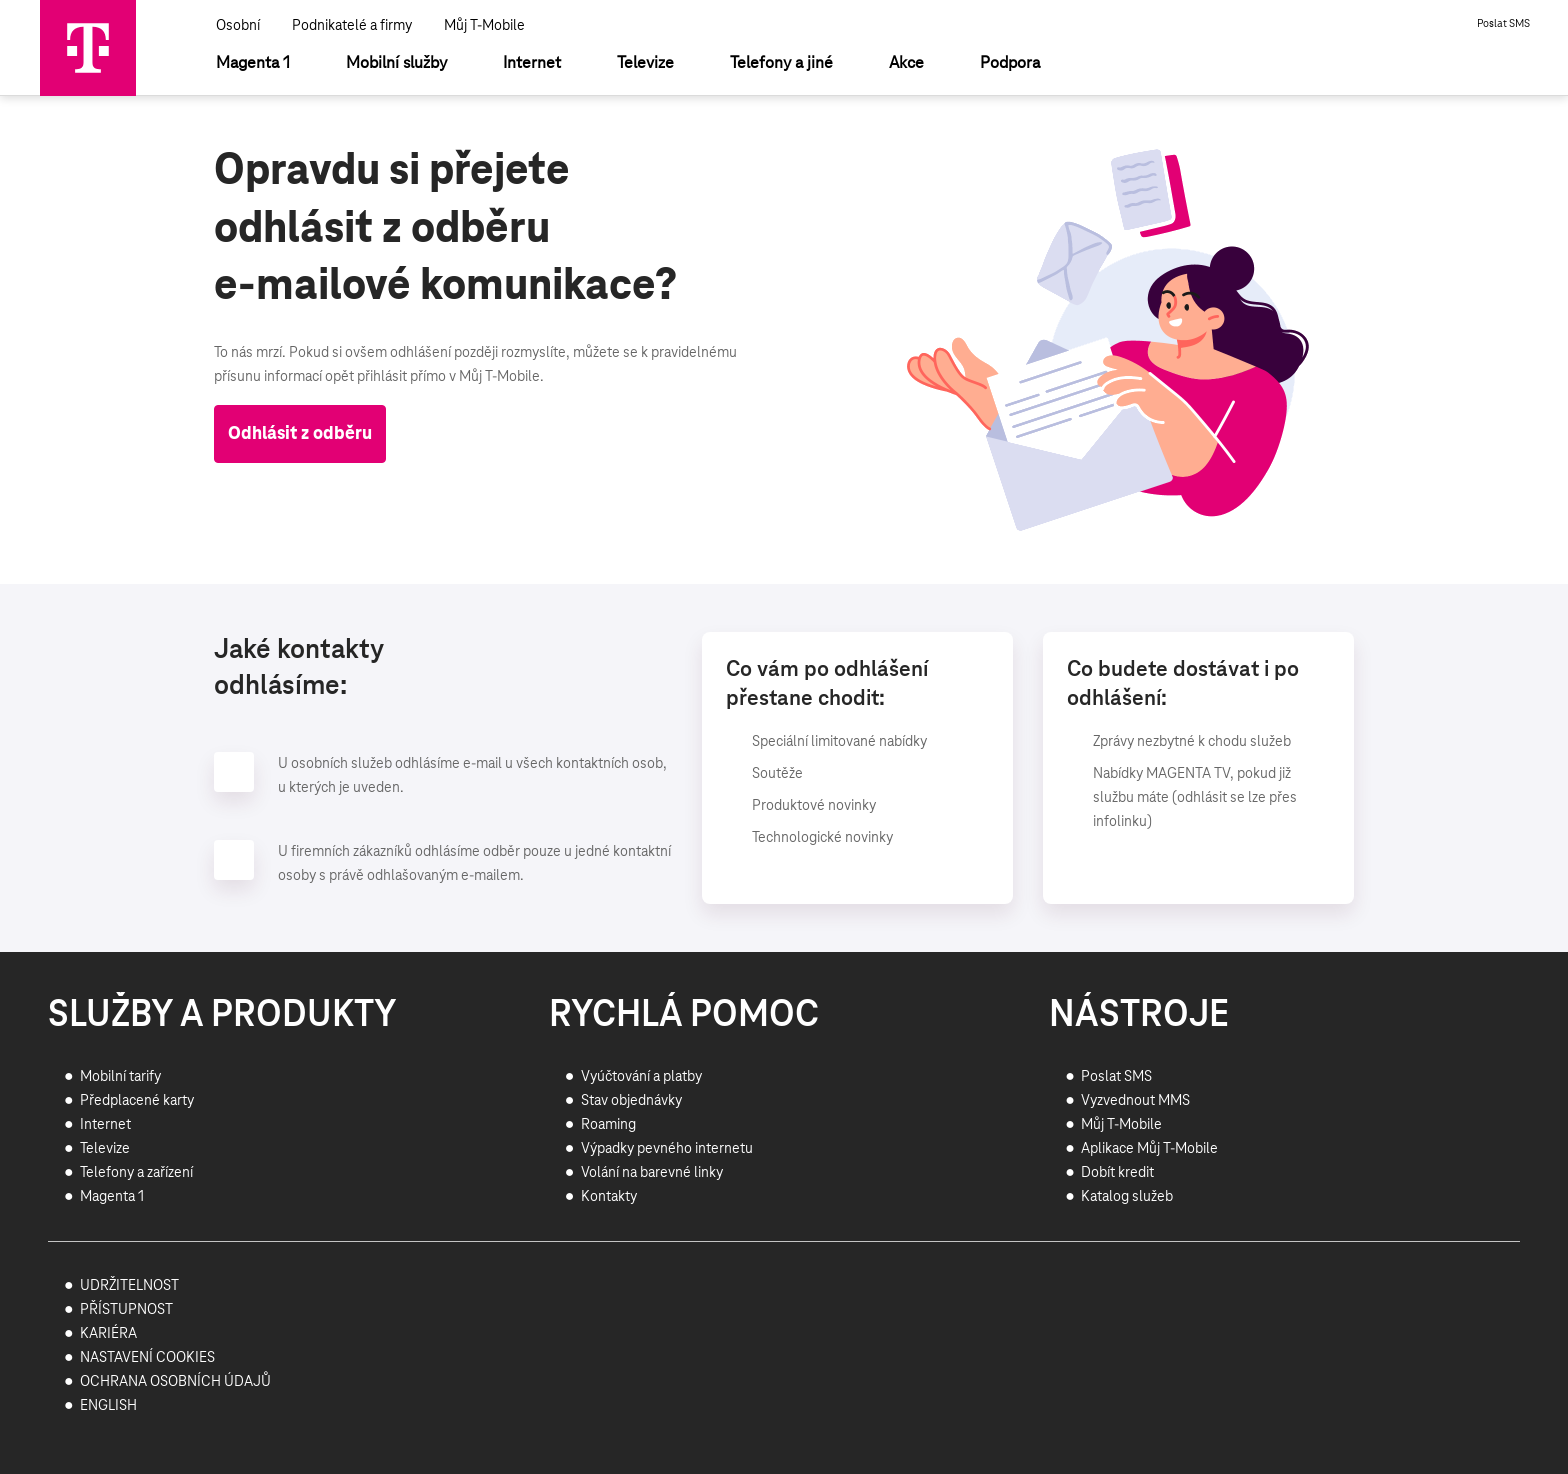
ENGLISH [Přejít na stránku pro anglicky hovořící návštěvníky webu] (108, 1406)
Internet (105, 1125)
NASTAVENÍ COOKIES (147, 1358)
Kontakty (609, 1197)
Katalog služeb (1127, 1197)
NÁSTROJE (1139, 1016)
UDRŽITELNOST (129, 1286)
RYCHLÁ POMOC (684, 1016)
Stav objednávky (631, 1101)
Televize (105, 1149)
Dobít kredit (1117, 1173)
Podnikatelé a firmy (352, 26)
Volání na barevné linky (652, 1173)
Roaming (608, 1125)
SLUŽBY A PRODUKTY (222, 1016)
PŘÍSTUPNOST (126, 1310)
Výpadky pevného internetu (667, 1149)
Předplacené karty (137, 1101)
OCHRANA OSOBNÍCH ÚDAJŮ (175, 1382)
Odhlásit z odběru (300, 434)
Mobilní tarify (120, 1077)
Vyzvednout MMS (1135, 1101)
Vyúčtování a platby (641, 1077)
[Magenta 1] (253, 63)
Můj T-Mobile (484, 26)
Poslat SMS (1503, 24)
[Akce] (906, 63)
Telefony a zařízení (136, 1173)
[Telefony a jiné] (781, 63)
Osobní (238, 26)
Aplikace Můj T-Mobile (1149, 1149)
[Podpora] (1010, 63)
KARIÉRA (108, 1334)
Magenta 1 (112, 1197)
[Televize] (645, 63)
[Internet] (532, 63)
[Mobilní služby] (396, 63)
